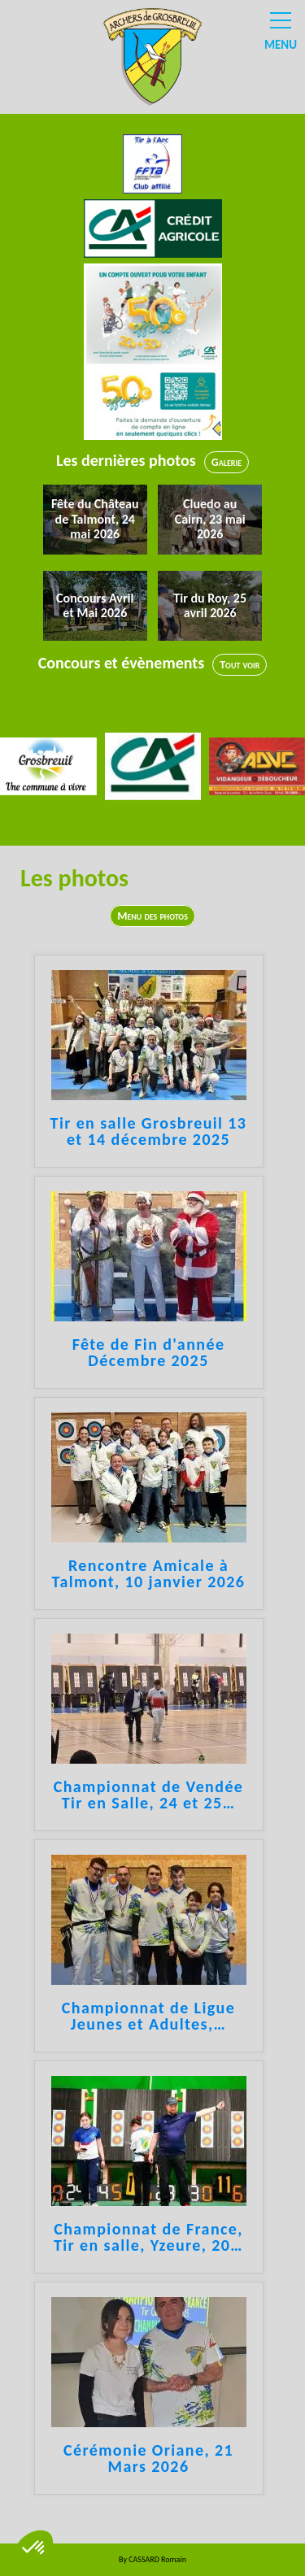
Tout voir (239, 665)
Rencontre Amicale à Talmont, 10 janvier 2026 (149, 1574)
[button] (34, 2548)
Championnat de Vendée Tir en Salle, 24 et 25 (149, 1795)
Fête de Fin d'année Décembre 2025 (148, 1353)
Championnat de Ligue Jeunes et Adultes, (148, 2016)
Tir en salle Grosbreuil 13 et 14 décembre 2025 (148, 1132)
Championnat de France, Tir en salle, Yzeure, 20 (148, 2238)
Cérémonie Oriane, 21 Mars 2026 (148, 2459)
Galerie (226, 462)
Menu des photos (152, 916)
